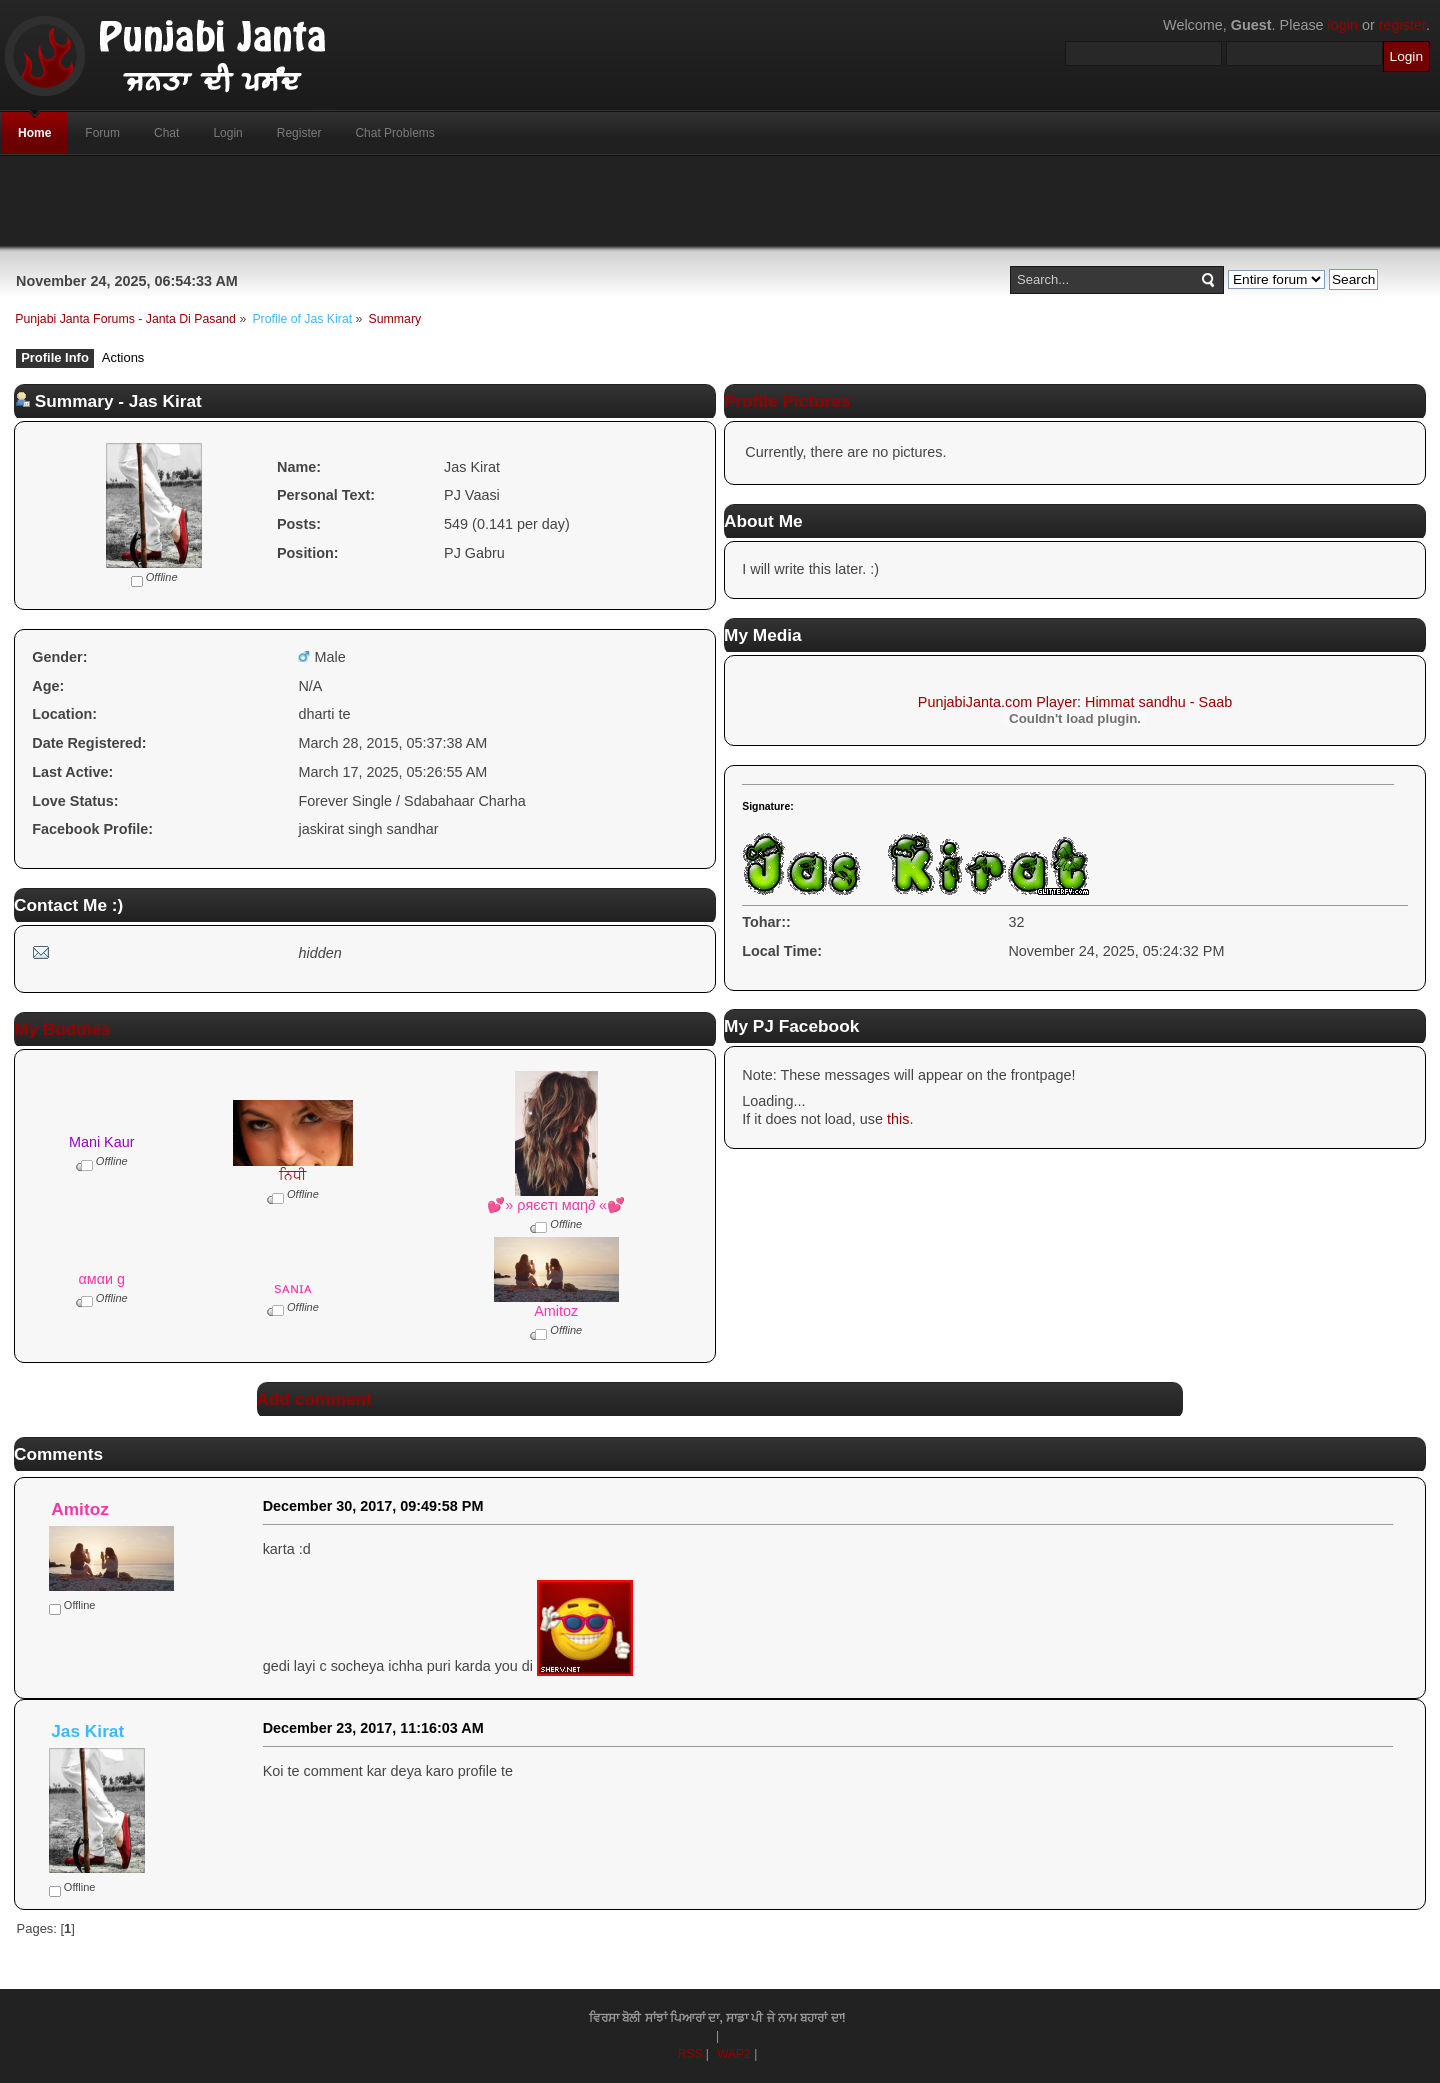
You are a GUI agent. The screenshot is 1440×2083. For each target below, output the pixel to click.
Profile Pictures (787, 401)
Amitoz (556, 1311)
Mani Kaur (102, 1142)
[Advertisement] (720, 201)
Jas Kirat (87, 1731)
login (1343, 25)
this (898, 1119)
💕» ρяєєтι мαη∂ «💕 (556, 1205)
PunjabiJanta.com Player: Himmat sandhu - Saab (1075, 702)
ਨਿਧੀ (292, 1175)
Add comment (314, 1399)
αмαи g (101, 1279)
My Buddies (62, 1029)
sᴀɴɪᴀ (292, 1288)
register (1402, 25)
